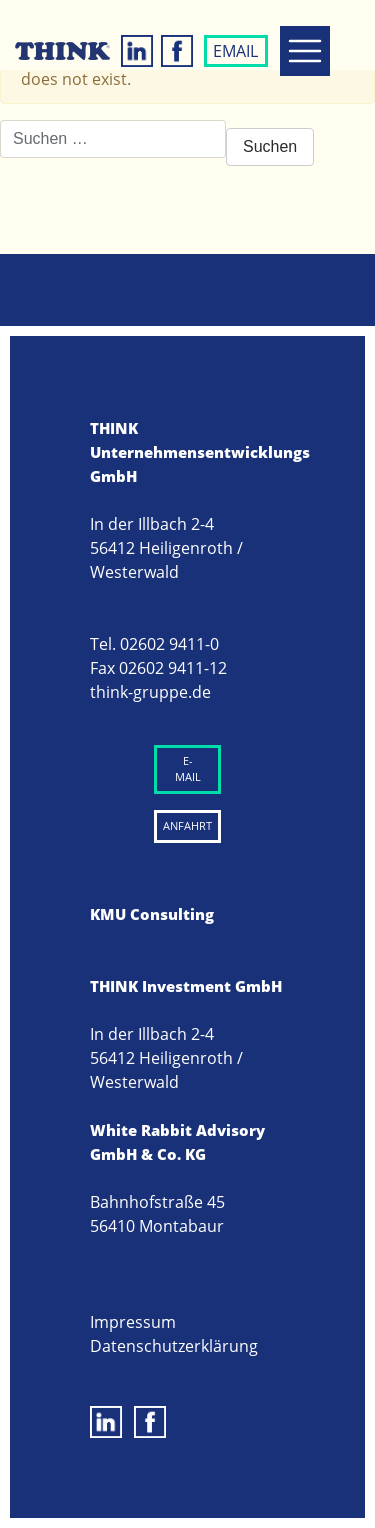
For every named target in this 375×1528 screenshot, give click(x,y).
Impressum (133, 1322)
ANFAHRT (187, 825)
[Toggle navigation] (305, 51)
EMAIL (235, 51)
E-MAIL (188, 769)
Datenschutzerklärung (174, 1346)
